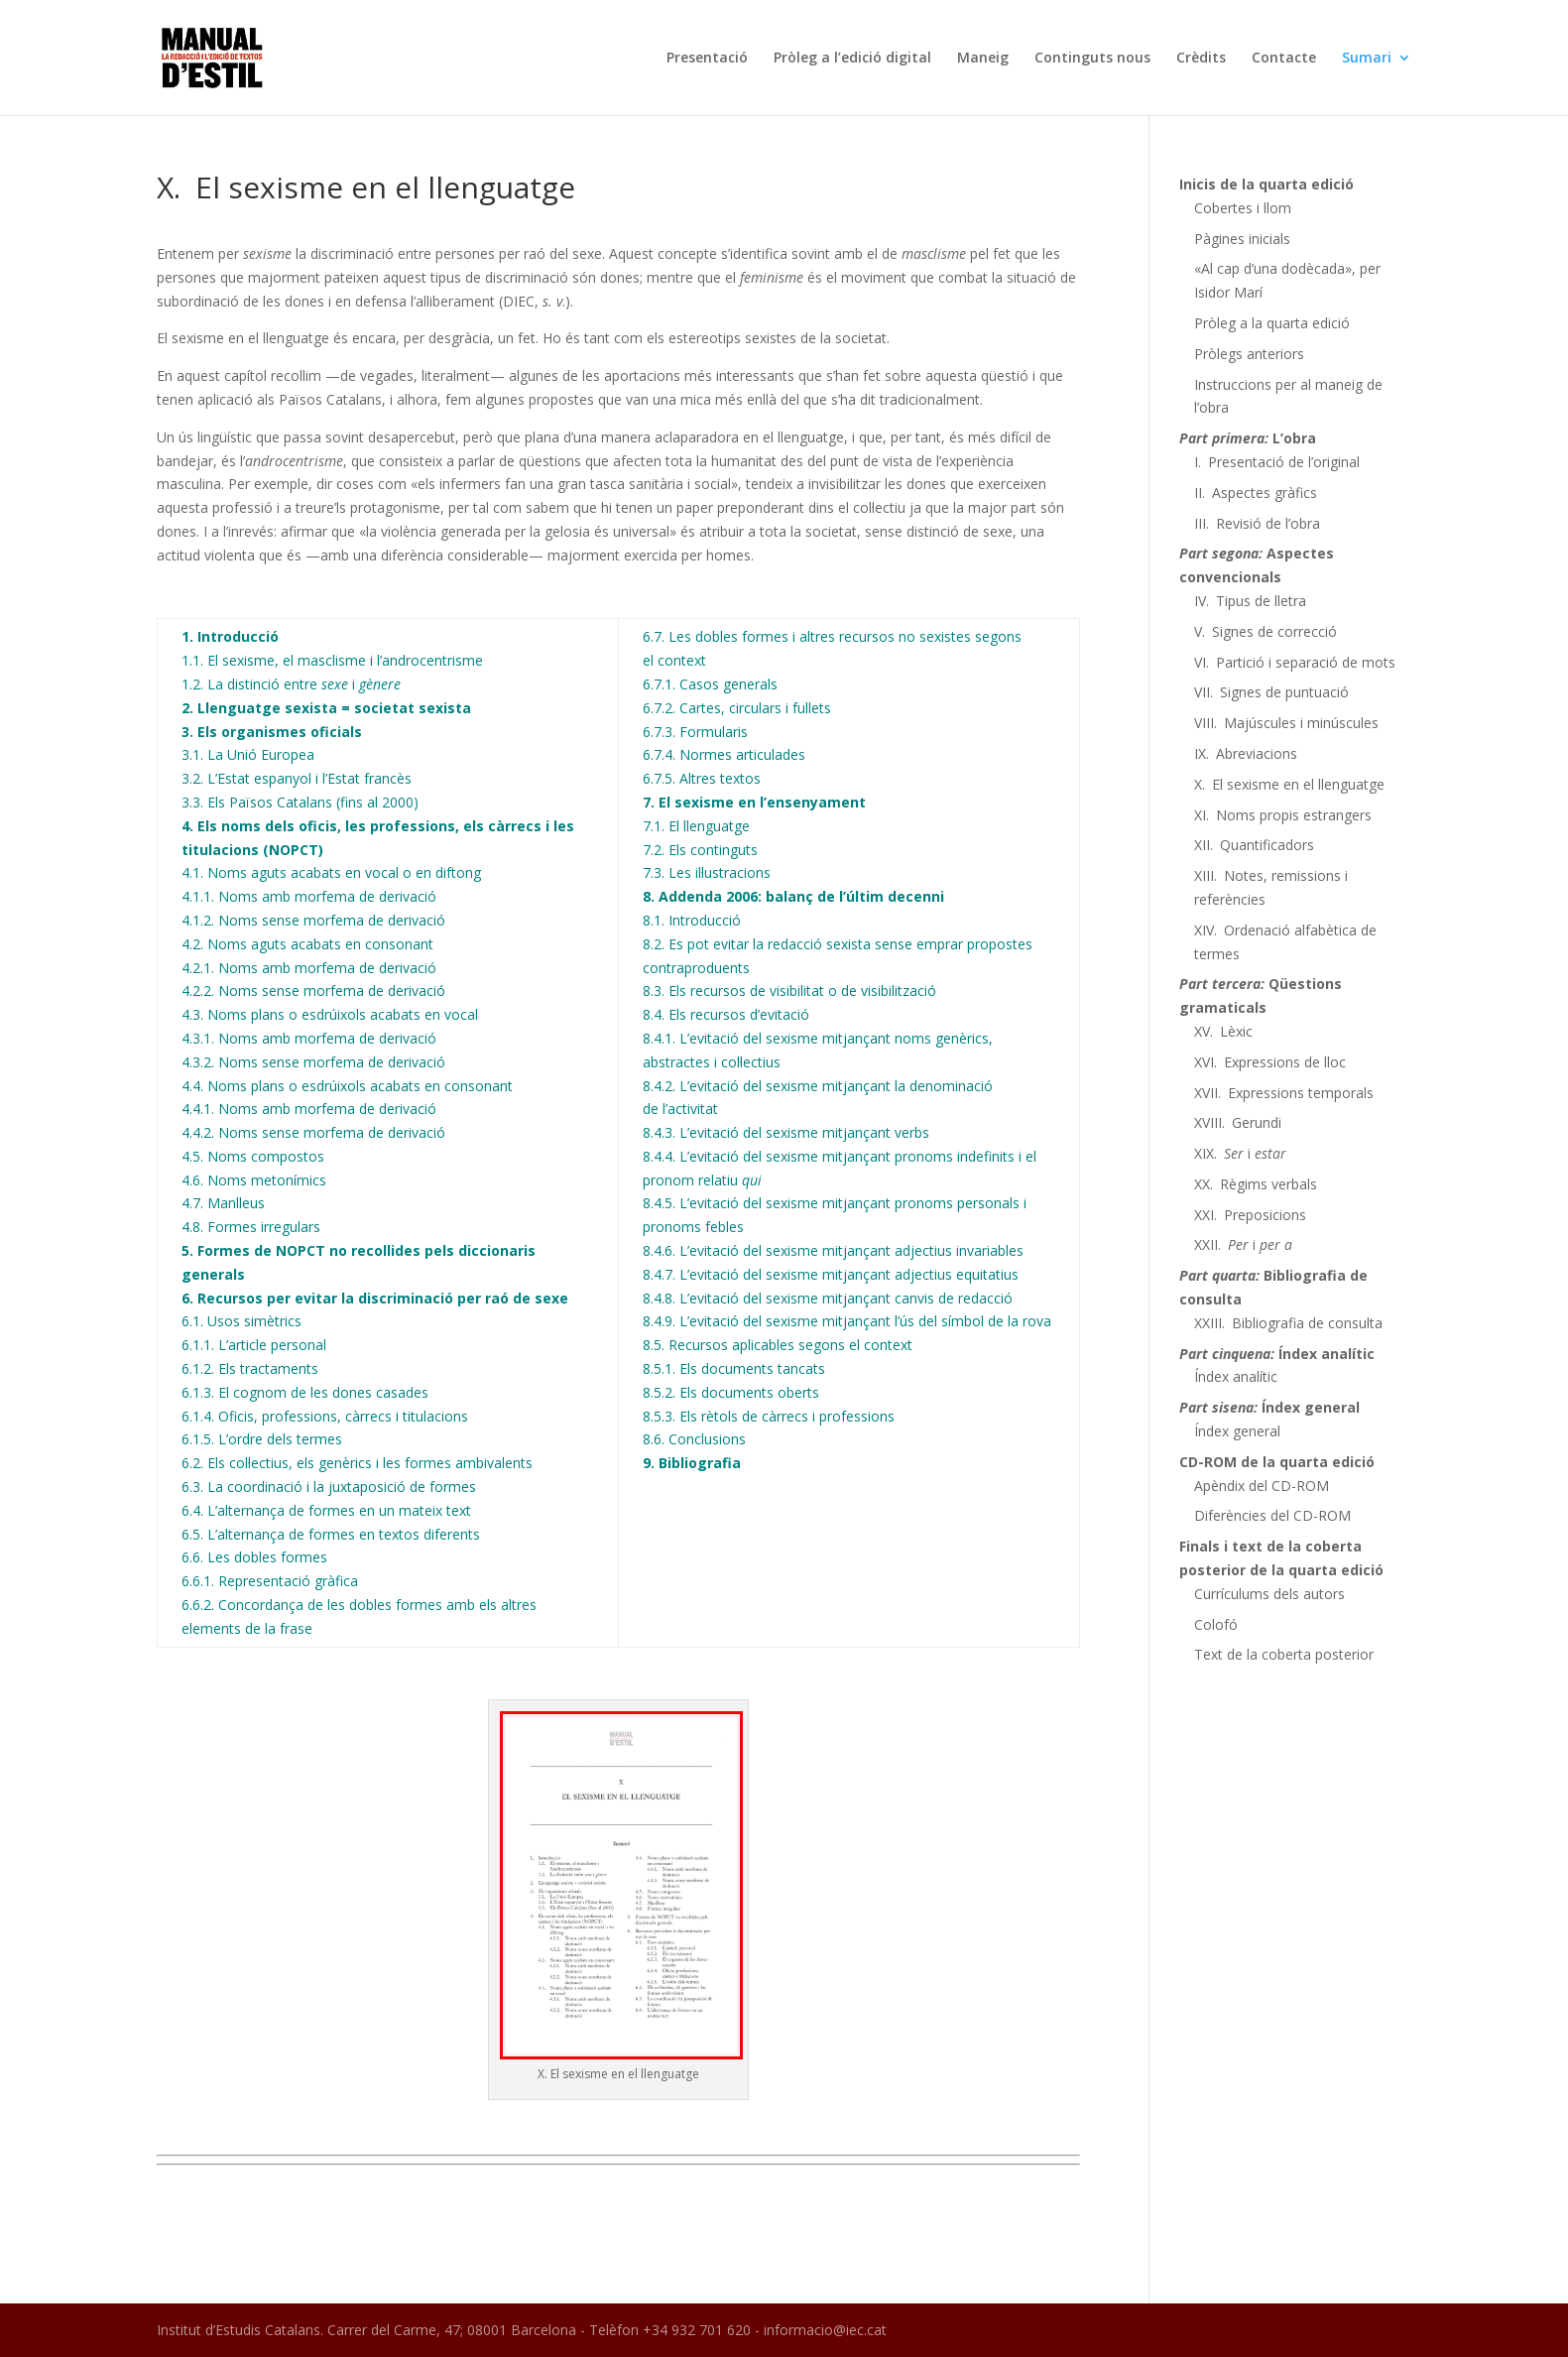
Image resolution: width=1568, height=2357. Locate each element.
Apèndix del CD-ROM (1261, 1485)
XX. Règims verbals (1255, 1184)
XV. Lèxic (1223, 1031)
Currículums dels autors (1269, 1593)
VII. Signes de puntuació (1271, 691)
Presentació (707, 58)
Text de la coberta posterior (1284, 1654)
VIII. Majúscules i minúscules (1286, 722)
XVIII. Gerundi (1237, 1122)
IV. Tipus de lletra (1250, 600)
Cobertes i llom (1242, 207)
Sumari (1366, 58)
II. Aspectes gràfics (1255, 492)
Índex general (1237, 1431)
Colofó (1216, 1624)
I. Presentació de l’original (1277, 461)
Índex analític (1235, 1376)
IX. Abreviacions (1245, 753)
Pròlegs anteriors (1249, 353)
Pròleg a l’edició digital (852, 58)
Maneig (983, 58)
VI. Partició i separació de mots (1294, 662)
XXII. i (1243, 1244)
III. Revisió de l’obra (1257, 523)
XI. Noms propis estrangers (1283, 815)
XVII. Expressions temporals (1284, 1092)
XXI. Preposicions (1250, 1214)
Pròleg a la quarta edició (1272, 322)
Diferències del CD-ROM (1272, 1515)
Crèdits (1201, 58)
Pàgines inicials (1242, 238)
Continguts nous (1092, 58)
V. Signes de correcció (1265, 631)
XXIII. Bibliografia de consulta (1288, 1322)
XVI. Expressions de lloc (1270, 1062)
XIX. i (1240, 1153)
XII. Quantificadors (1254, 844)
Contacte (1284, 58)
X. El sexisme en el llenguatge (1289, 784)
